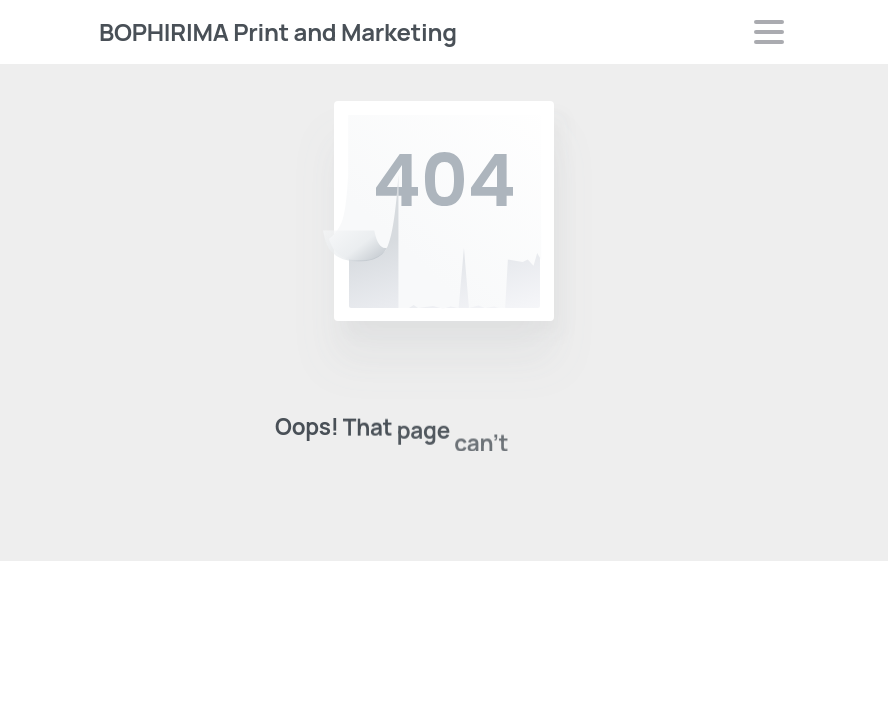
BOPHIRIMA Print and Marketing (278, 31)
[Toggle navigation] (769, 32)
